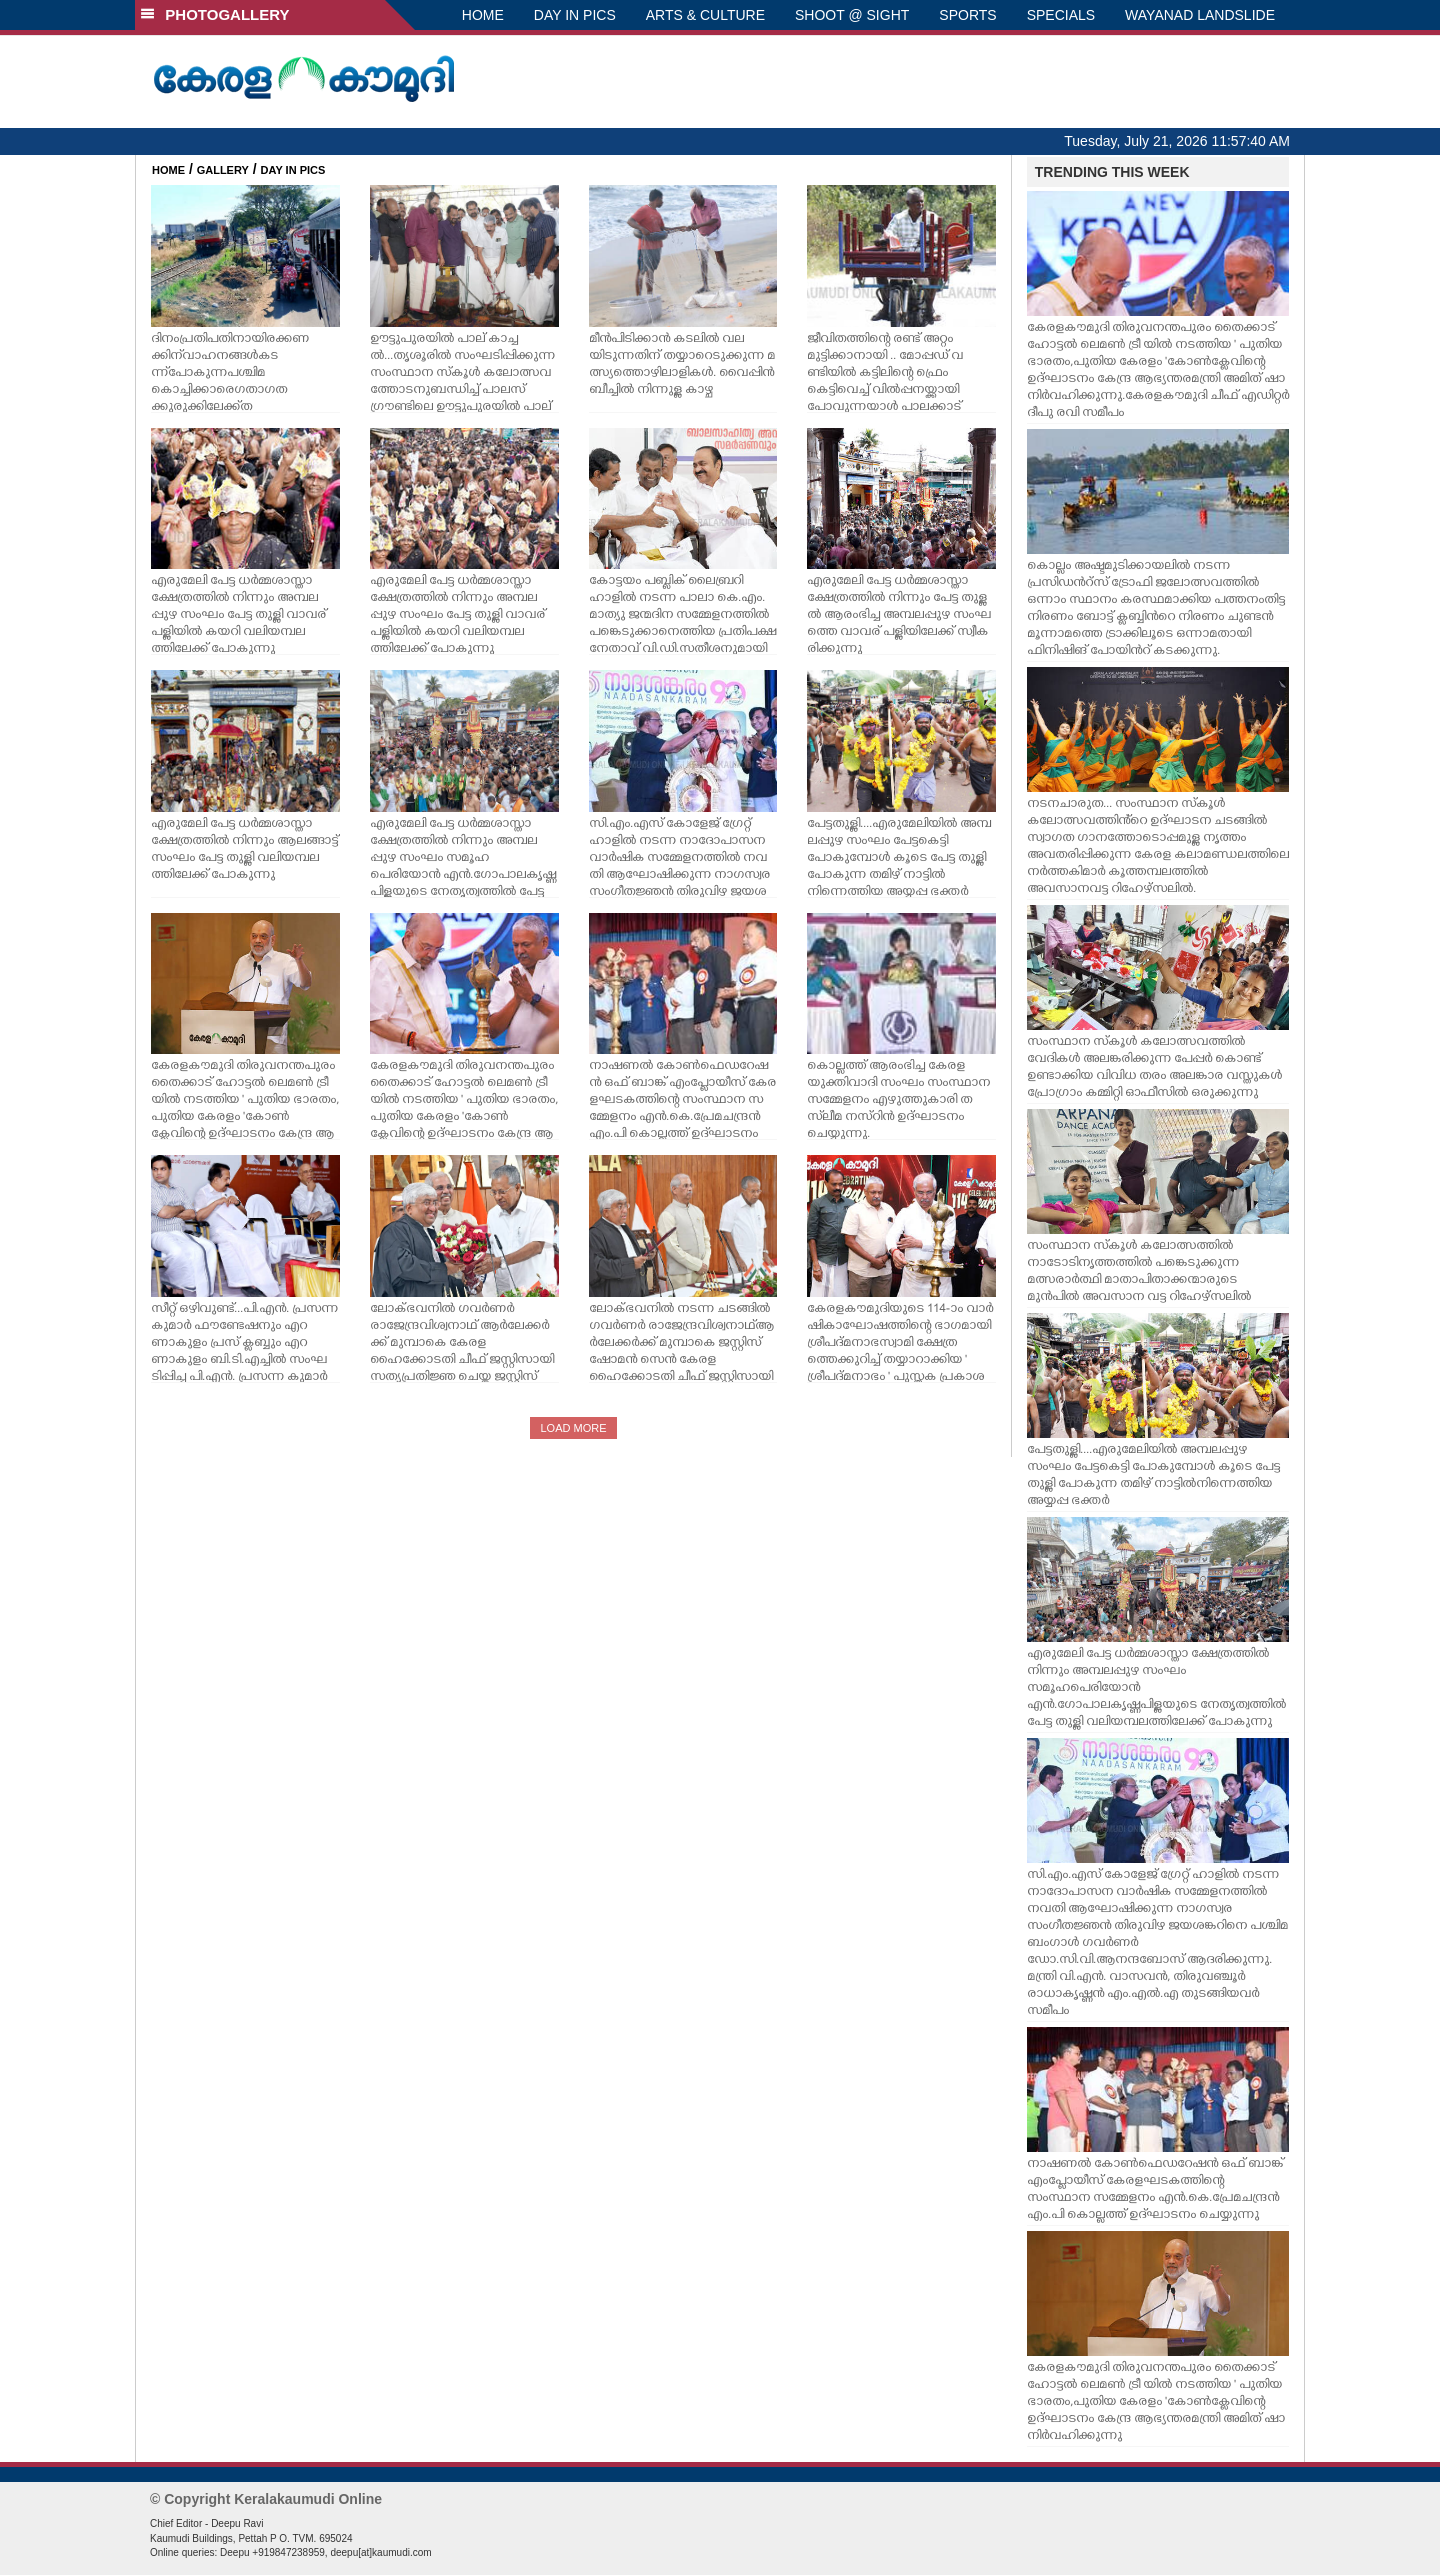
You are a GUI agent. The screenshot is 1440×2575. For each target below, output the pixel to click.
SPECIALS (1061, 15)
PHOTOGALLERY (215, 14)
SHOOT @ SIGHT (852, 15)
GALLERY (223, 170)
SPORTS (967, 15)
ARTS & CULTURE (705, 15)
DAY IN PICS (575, 15)
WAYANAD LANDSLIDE (1200, 15)
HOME (483, 15)
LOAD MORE (573, 1428)
